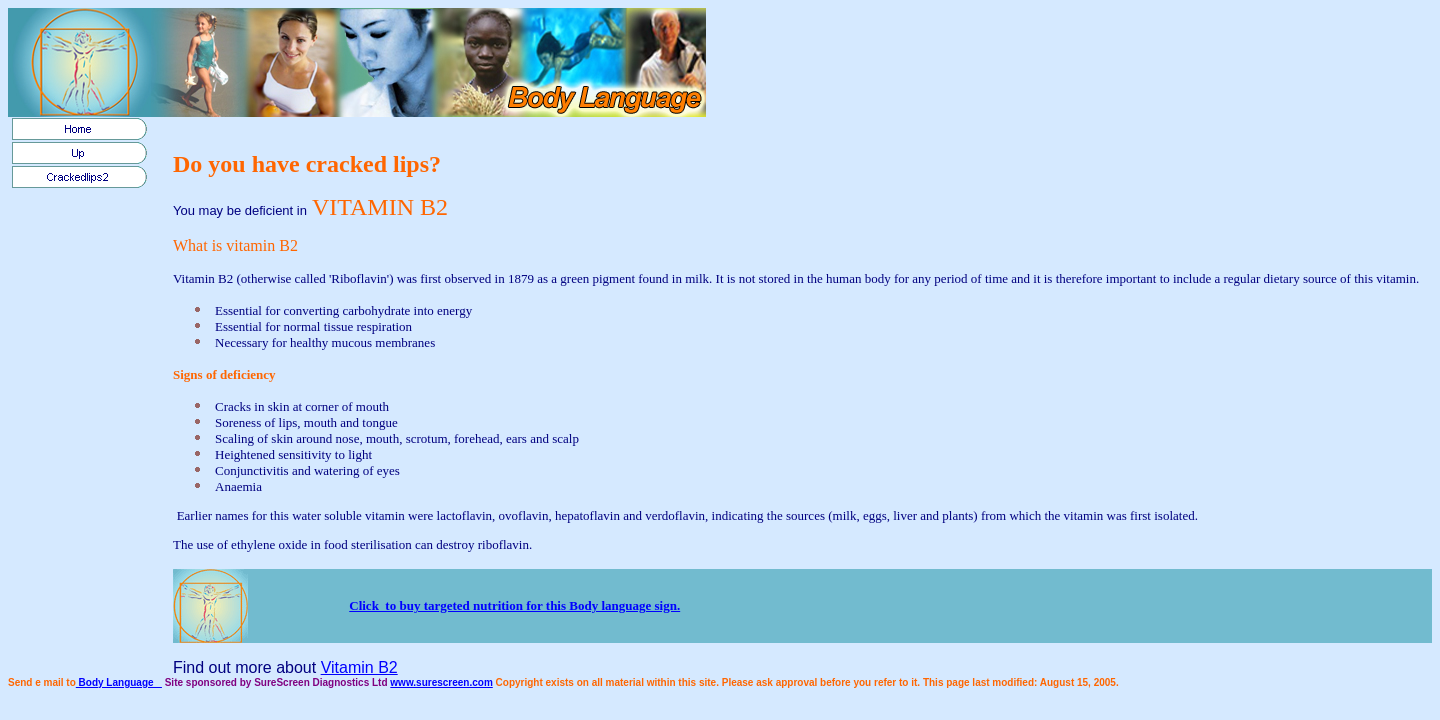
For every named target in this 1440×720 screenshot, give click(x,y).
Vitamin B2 (359, 667)
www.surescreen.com (441, 682)
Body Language (119, 682)
